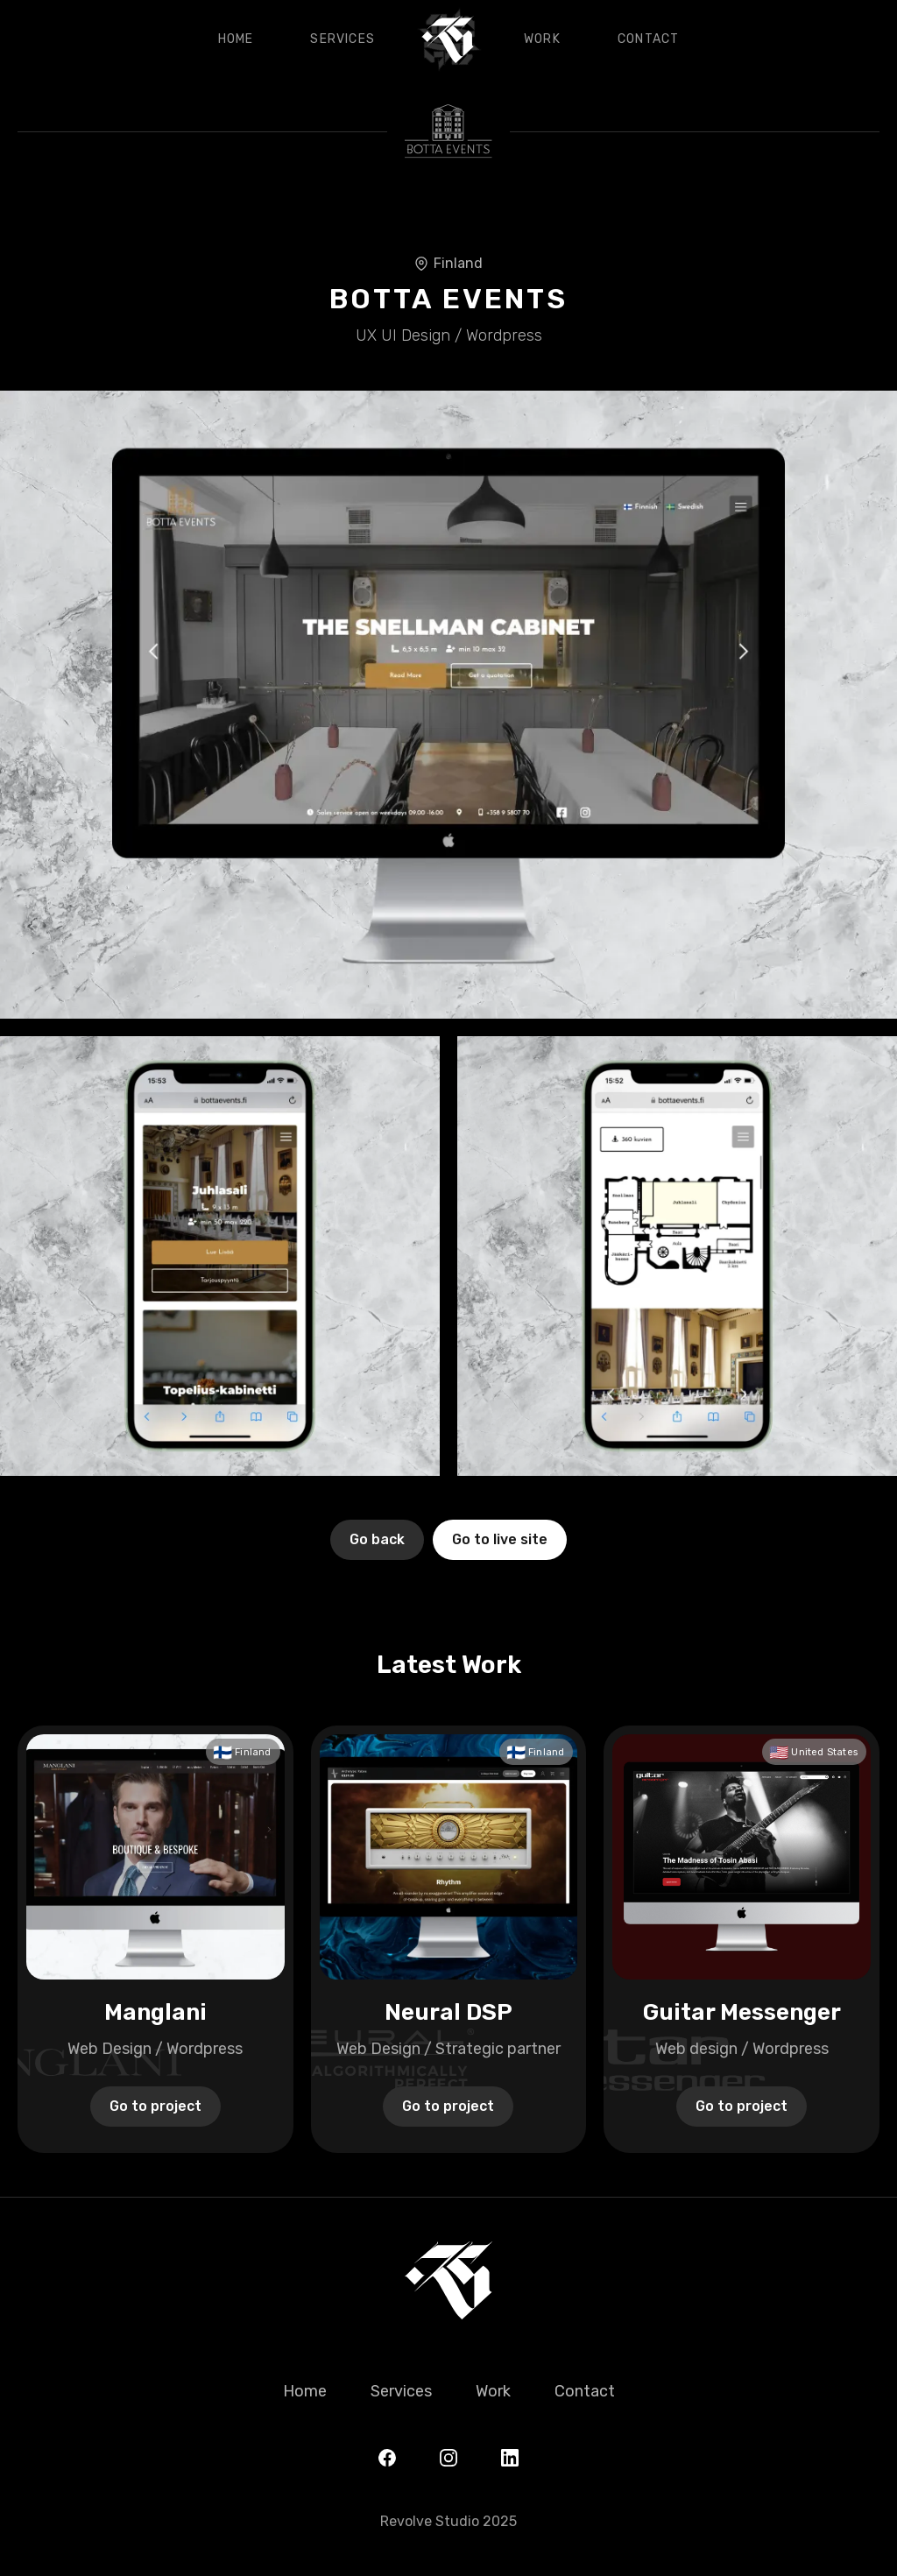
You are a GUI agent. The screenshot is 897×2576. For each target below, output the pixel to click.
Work (542, 39)
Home (236, 39)
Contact (648, 39)
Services (342, 39)
